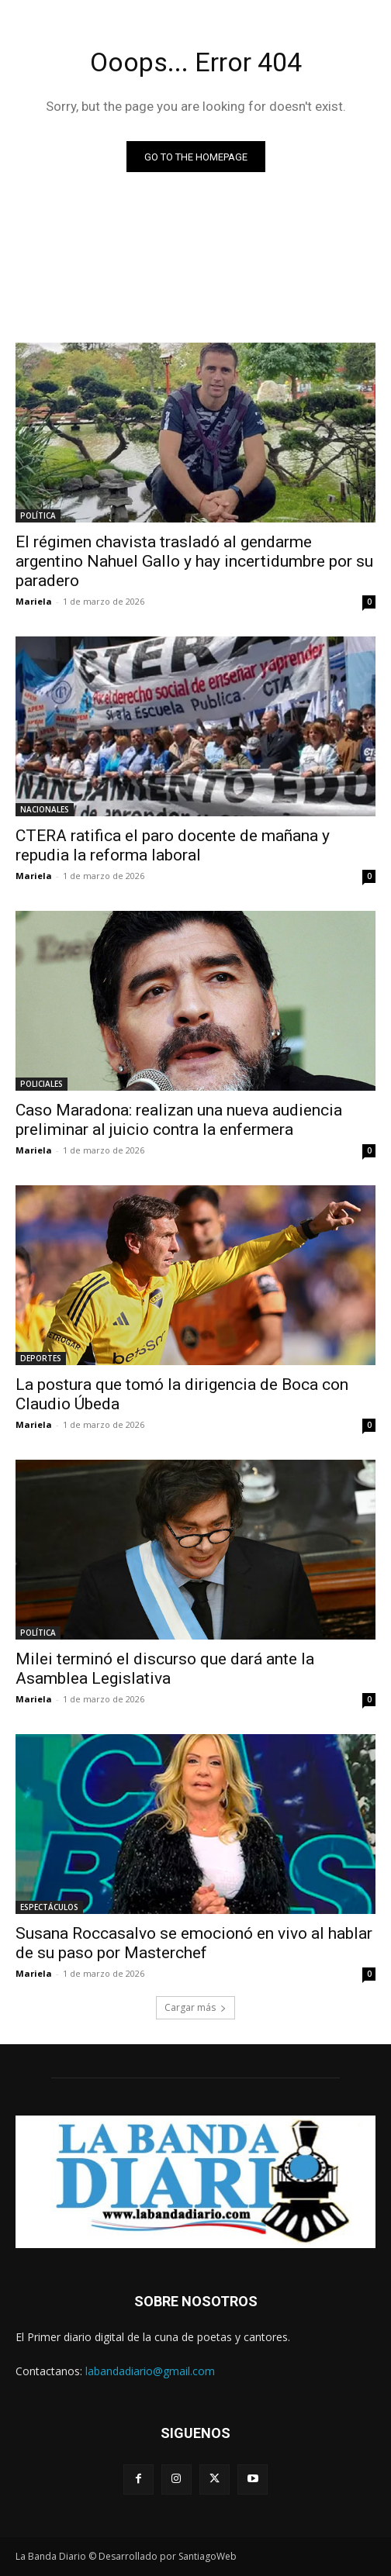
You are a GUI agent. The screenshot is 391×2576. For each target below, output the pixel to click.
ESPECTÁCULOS (49, 1907)
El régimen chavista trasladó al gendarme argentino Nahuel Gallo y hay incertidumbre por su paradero (194, 561)
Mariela (34, 601)
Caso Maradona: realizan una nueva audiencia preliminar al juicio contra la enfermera (179, 1120)
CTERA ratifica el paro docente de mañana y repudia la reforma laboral (173, 845)
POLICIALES (41, 1083)
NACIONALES (44, 809)
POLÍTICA (38, 515)
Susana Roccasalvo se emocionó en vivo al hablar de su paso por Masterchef (194, 1943)
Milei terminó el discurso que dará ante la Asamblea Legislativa (165, 1669)
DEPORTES (40, 1358)
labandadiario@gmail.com (150, 2371)
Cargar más (195, 2007)
